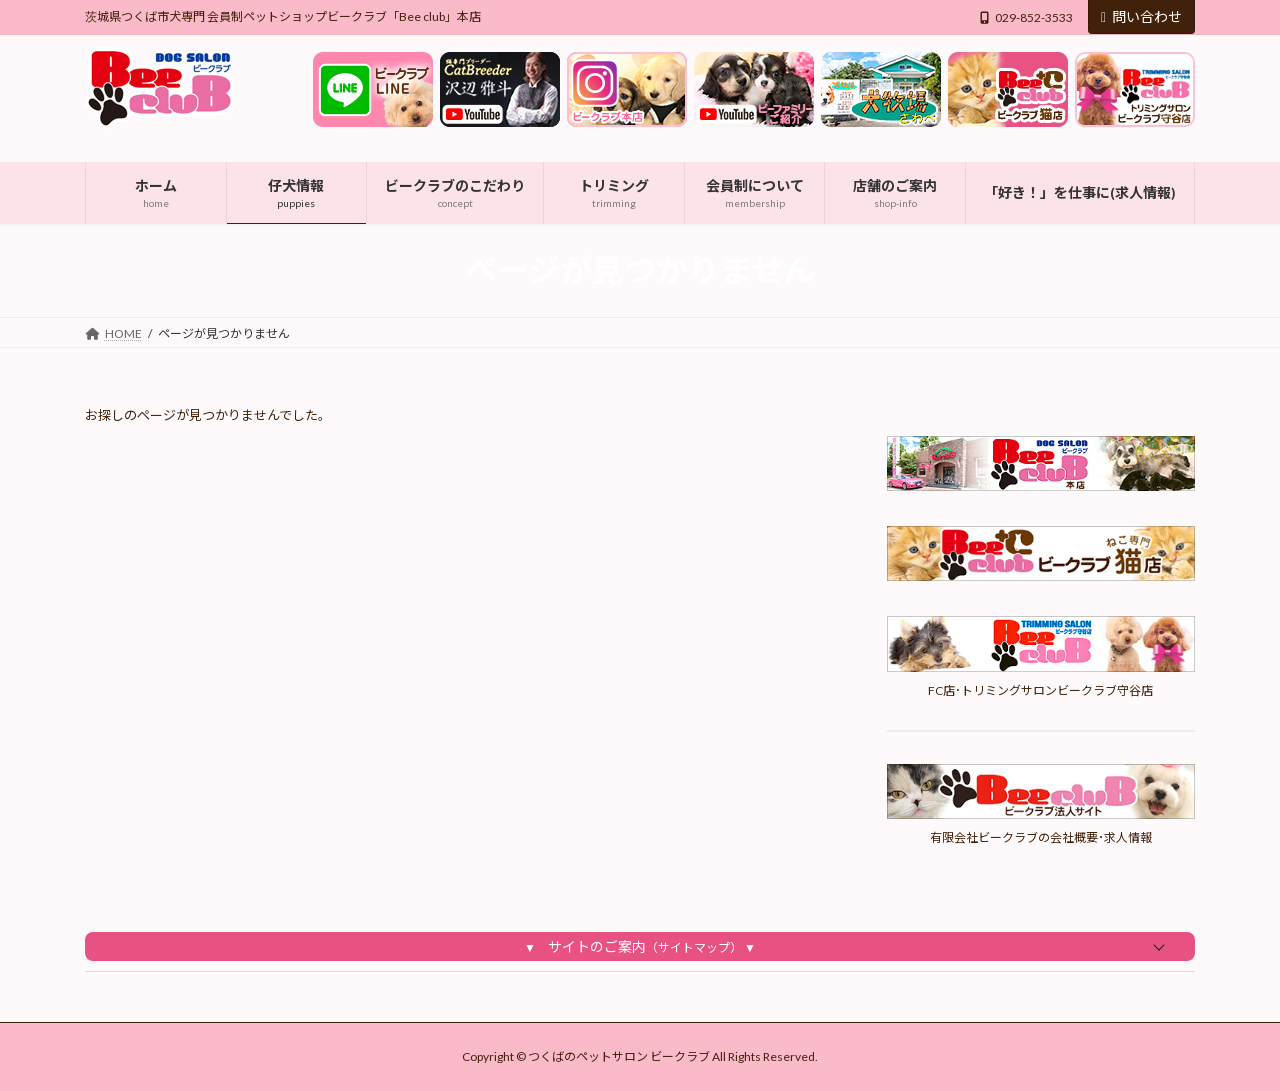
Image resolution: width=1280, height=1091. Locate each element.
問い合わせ (1141, 16)
